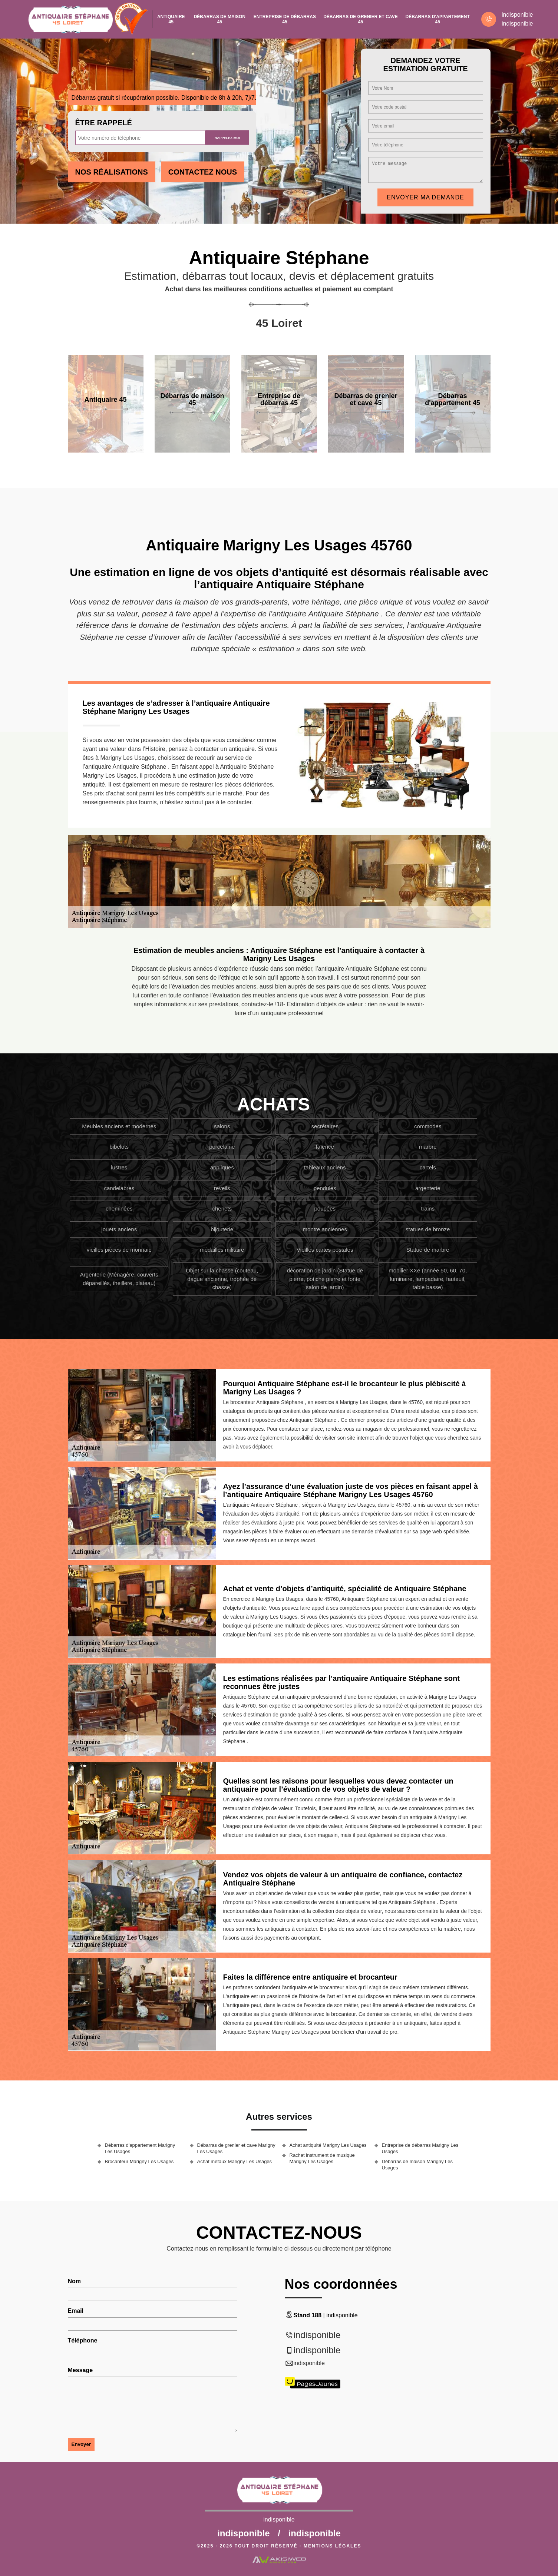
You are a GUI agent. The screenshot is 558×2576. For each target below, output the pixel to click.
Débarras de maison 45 (219, 19)
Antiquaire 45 (171, 19)
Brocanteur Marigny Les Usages (139, 2161)
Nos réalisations (111, 172)
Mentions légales (332, 2546)
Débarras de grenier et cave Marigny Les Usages (236, 2148)
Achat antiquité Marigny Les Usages (328, 2145)
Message (80, 2370)
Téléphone (83, 2340)
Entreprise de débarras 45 (285, 19)
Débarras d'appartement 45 (438, 19)
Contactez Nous (202, 172)
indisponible (517, 14)
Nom (74, 2281)
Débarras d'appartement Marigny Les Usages (140, 2148)
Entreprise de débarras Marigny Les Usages (420, 2148)
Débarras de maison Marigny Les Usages (417, 2165)
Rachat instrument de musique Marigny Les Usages (322, 2158)
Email (76, 2311)
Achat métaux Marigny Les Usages (234, 2161)
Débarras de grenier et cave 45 (360, 19)
